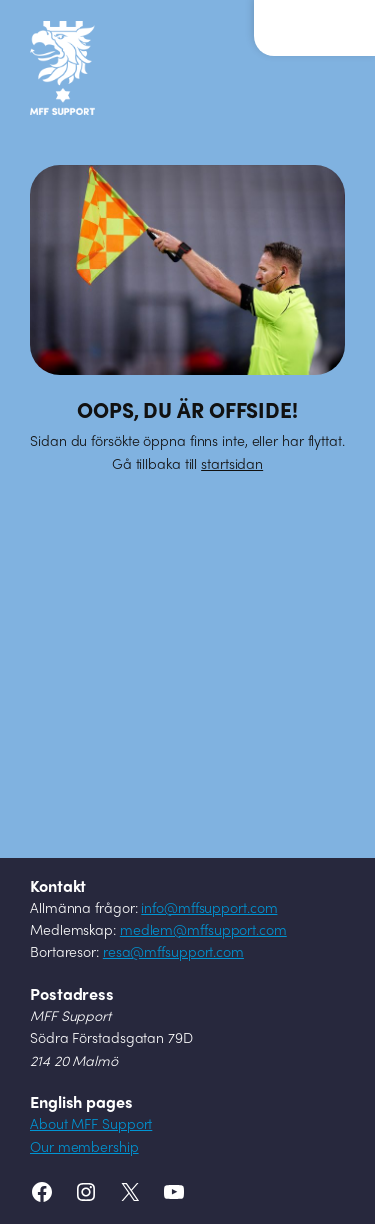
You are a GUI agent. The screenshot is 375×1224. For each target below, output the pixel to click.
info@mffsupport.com (209, 909)
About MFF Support (91, 1125)
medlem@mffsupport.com (203, 931)
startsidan (232, 465)
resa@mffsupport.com (173, 953)
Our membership (84, 1148)
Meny (299, 18)
